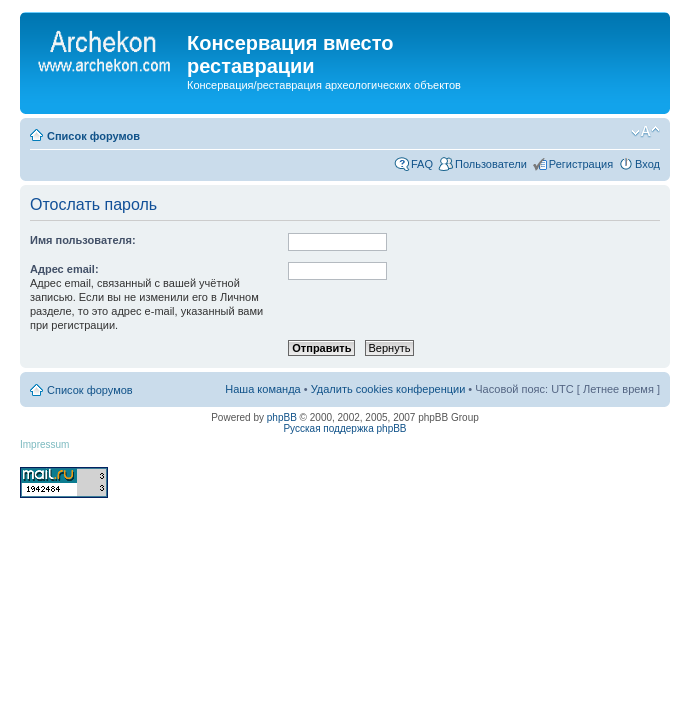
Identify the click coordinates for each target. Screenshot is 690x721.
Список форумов (93, 136)
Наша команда (262, 389)
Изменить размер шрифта (645, 132)
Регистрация (581, 164)
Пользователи (491, 164)
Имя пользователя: (83, 240)
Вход (647, 164)
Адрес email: (64, 269)
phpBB (282, 417)
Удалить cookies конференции (388, 389)
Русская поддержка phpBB (344, 428)
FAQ (422, 164)
